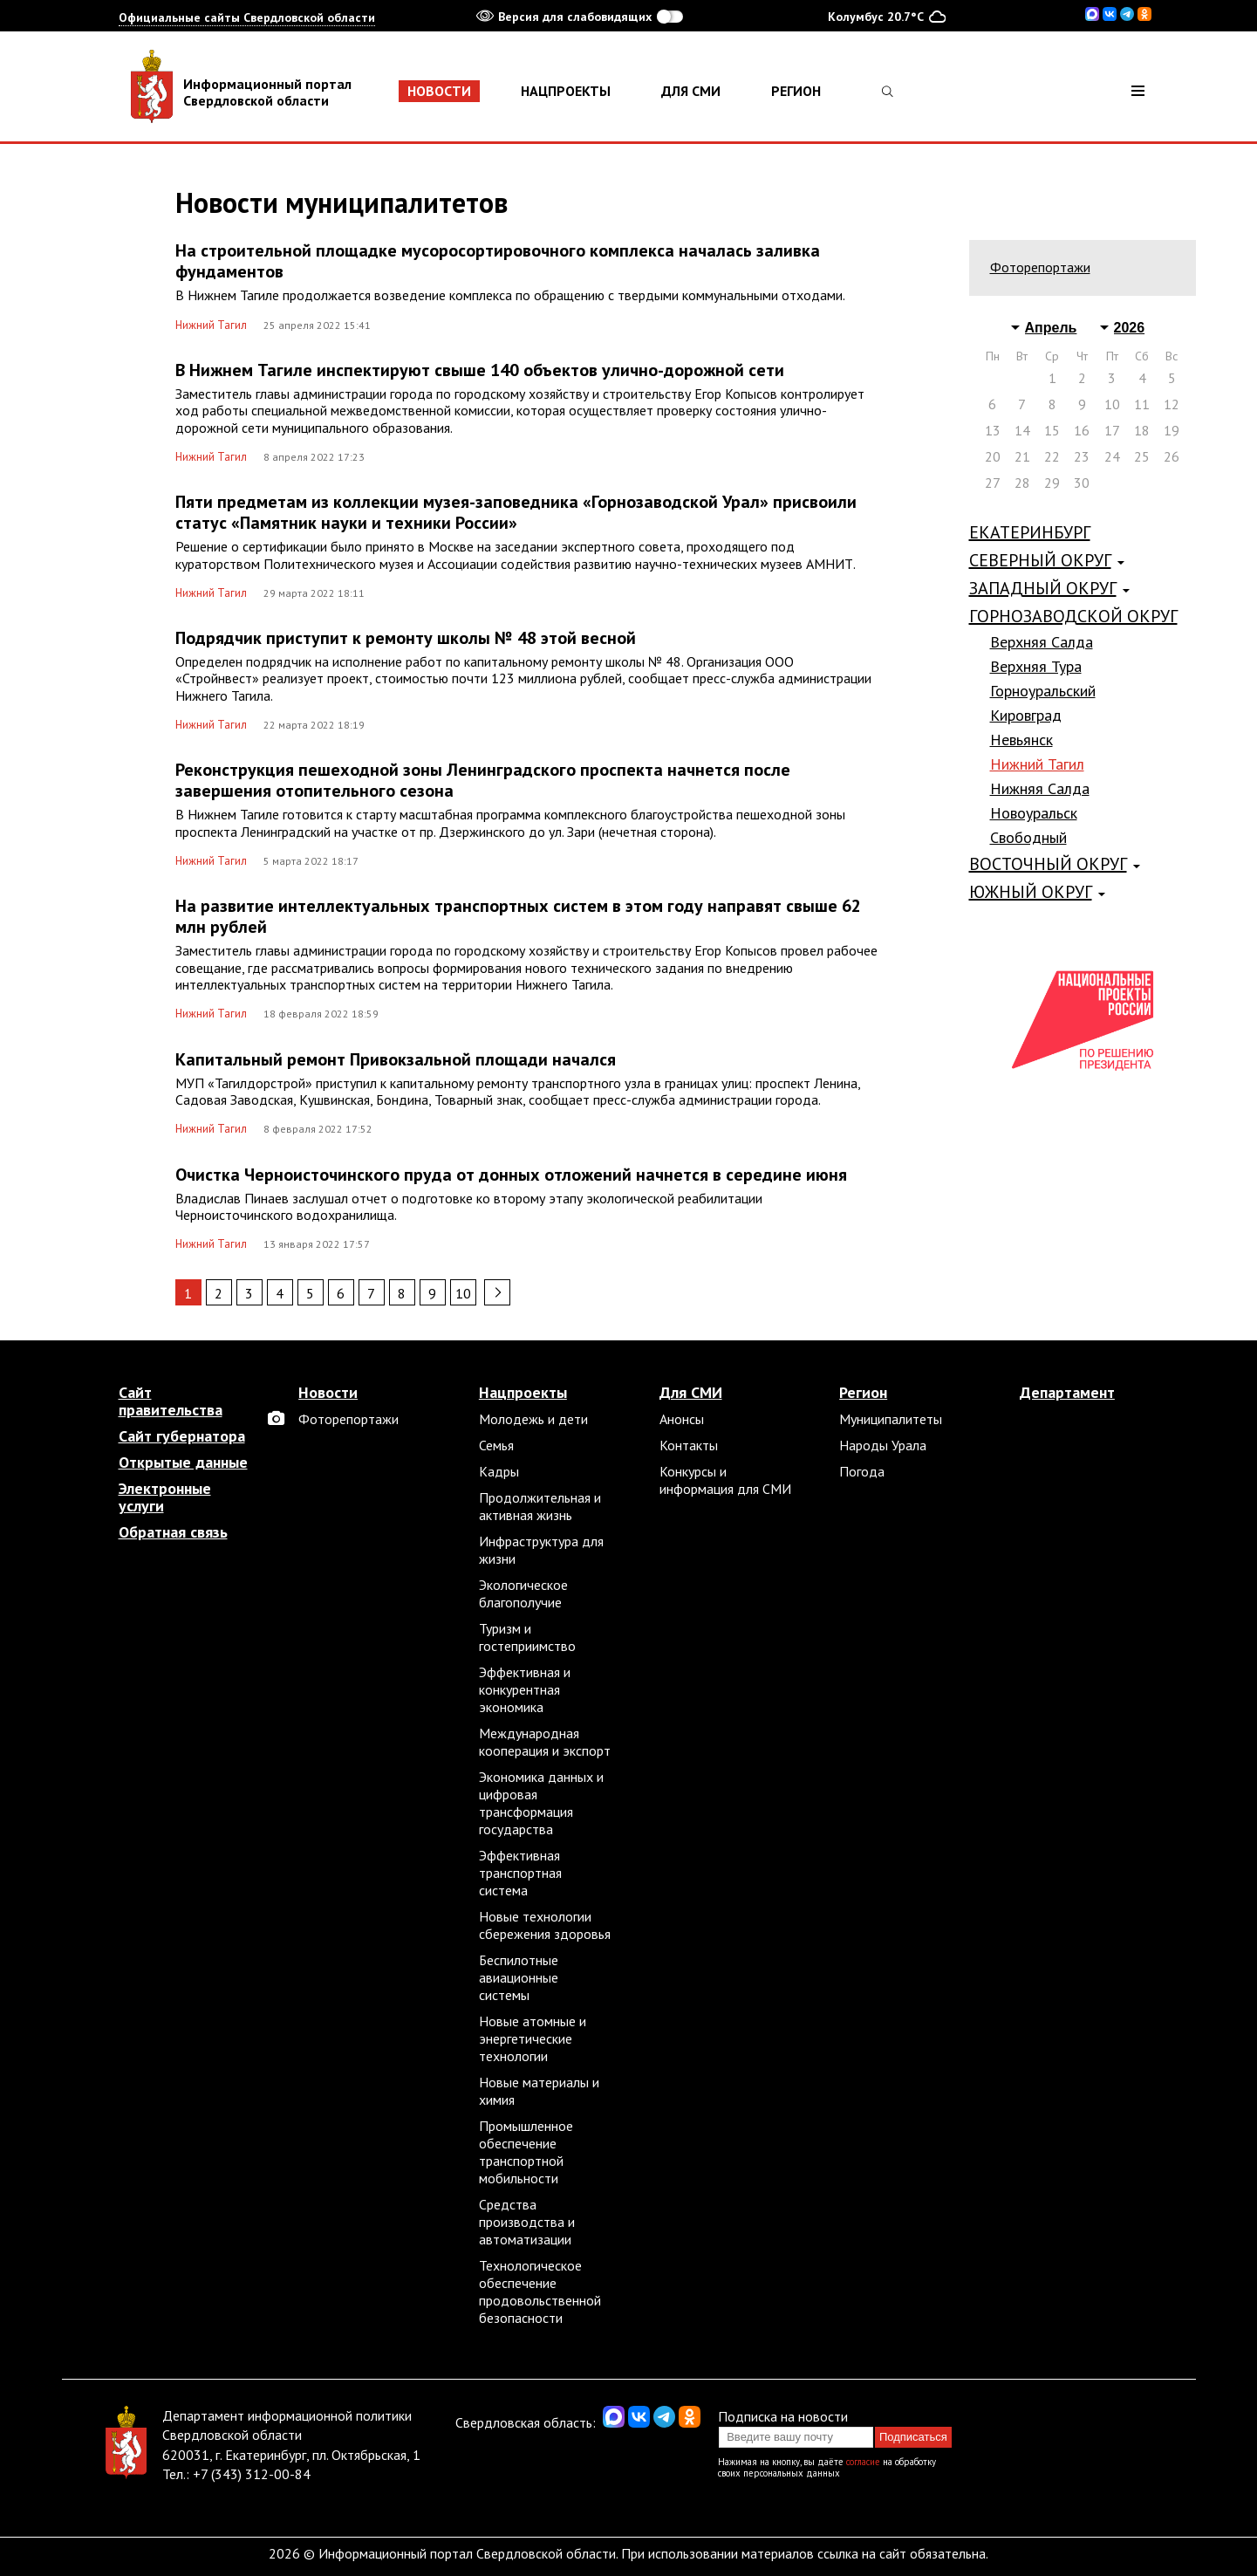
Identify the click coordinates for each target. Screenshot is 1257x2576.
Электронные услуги (165, 1497)
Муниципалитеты (890, 1419)
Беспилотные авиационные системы (518, 1977)
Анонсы (681, 1419)
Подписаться (913, 2436)
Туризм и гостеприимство (527, 1637)
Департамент (1067, 1392)
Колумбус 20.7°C (887, 15)
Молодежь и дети (533, 1419)
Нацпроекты (566, 90)
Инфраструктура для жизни (541, 1549)
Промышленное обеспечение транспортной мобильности (526, 2152)
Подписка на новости (783, 2416)
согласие (863, 2462)
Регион (796, 90)
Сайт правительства (170, 1401)
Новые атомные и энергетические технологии (532, 2038)
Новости (439, 90)
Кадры (499, 1471)
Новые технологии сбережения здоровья (545, 1925)
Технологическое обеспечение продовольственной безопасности (540, 2291)
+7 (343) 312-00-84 (252, 2474)
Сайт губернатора (182, 1436)
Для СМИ (691, 90)
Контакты (688, 1445)
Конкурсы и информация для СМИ (725, 1480)
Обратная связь (173, 1532)
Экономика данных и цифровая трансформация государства (541, 1803)
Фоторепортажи (1040, 267)
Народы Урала (882, 1445)
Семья (496, 1445)
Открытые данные (183, 1462)
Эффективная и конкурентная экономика (524, 1689)
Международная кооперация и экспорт (545, 1741)
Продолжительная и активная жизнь (540, 1506)
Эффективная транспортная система (520, 1872)
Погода (862, 1471)
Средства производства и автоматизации (527, 2222)
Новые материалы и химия (539, 2090)
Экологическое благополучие (523, 1593)
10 (463, 1293)
